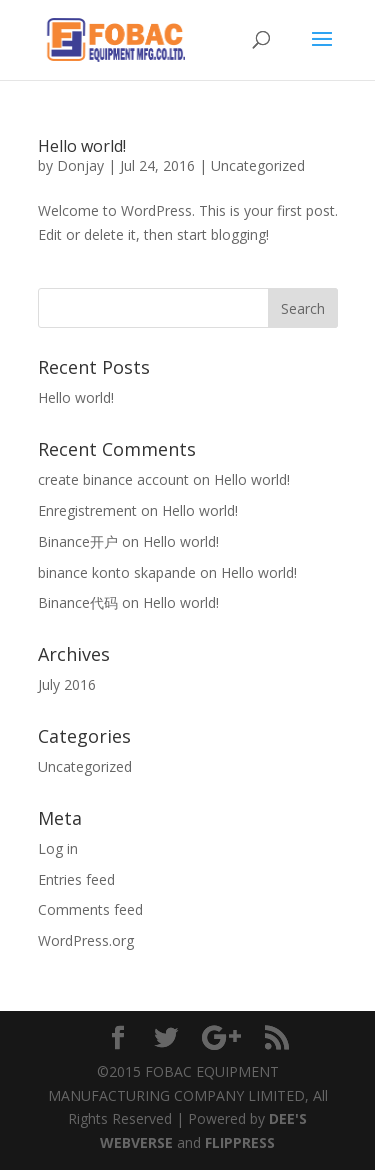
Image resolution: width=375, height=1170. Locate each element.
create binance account (113, 479)
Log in (58, 848)
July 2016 (67, 684)
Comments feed (90, 909)
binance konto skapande (117, 572)
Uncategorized (258, 165)
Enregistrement (87, 510)
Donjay (80, 165)
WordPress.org (86, 940)
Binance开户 (78, 541)
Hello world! (82, 146)
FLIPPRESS (240, 1142)
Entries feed (76, 879)
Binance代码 (78, 602)
